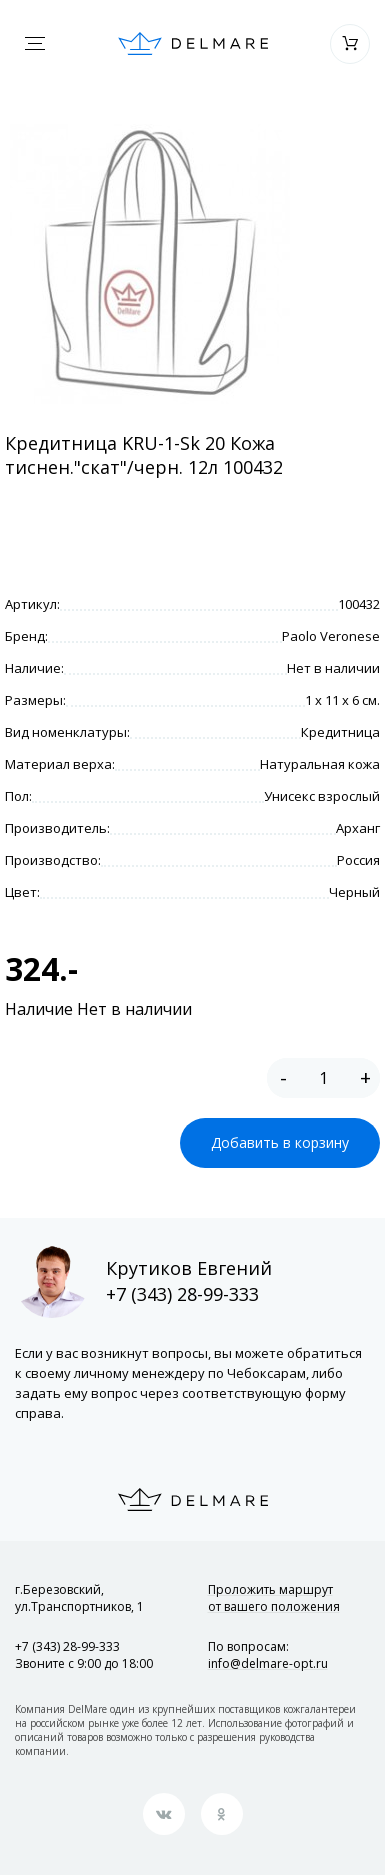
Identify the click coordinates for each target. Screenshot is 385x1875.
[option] (149, 264)
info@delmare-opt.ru (268, 1663)
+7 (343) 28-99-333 (182, 1294)
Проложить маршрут (274, 1598)
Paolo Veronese (331, 636)
